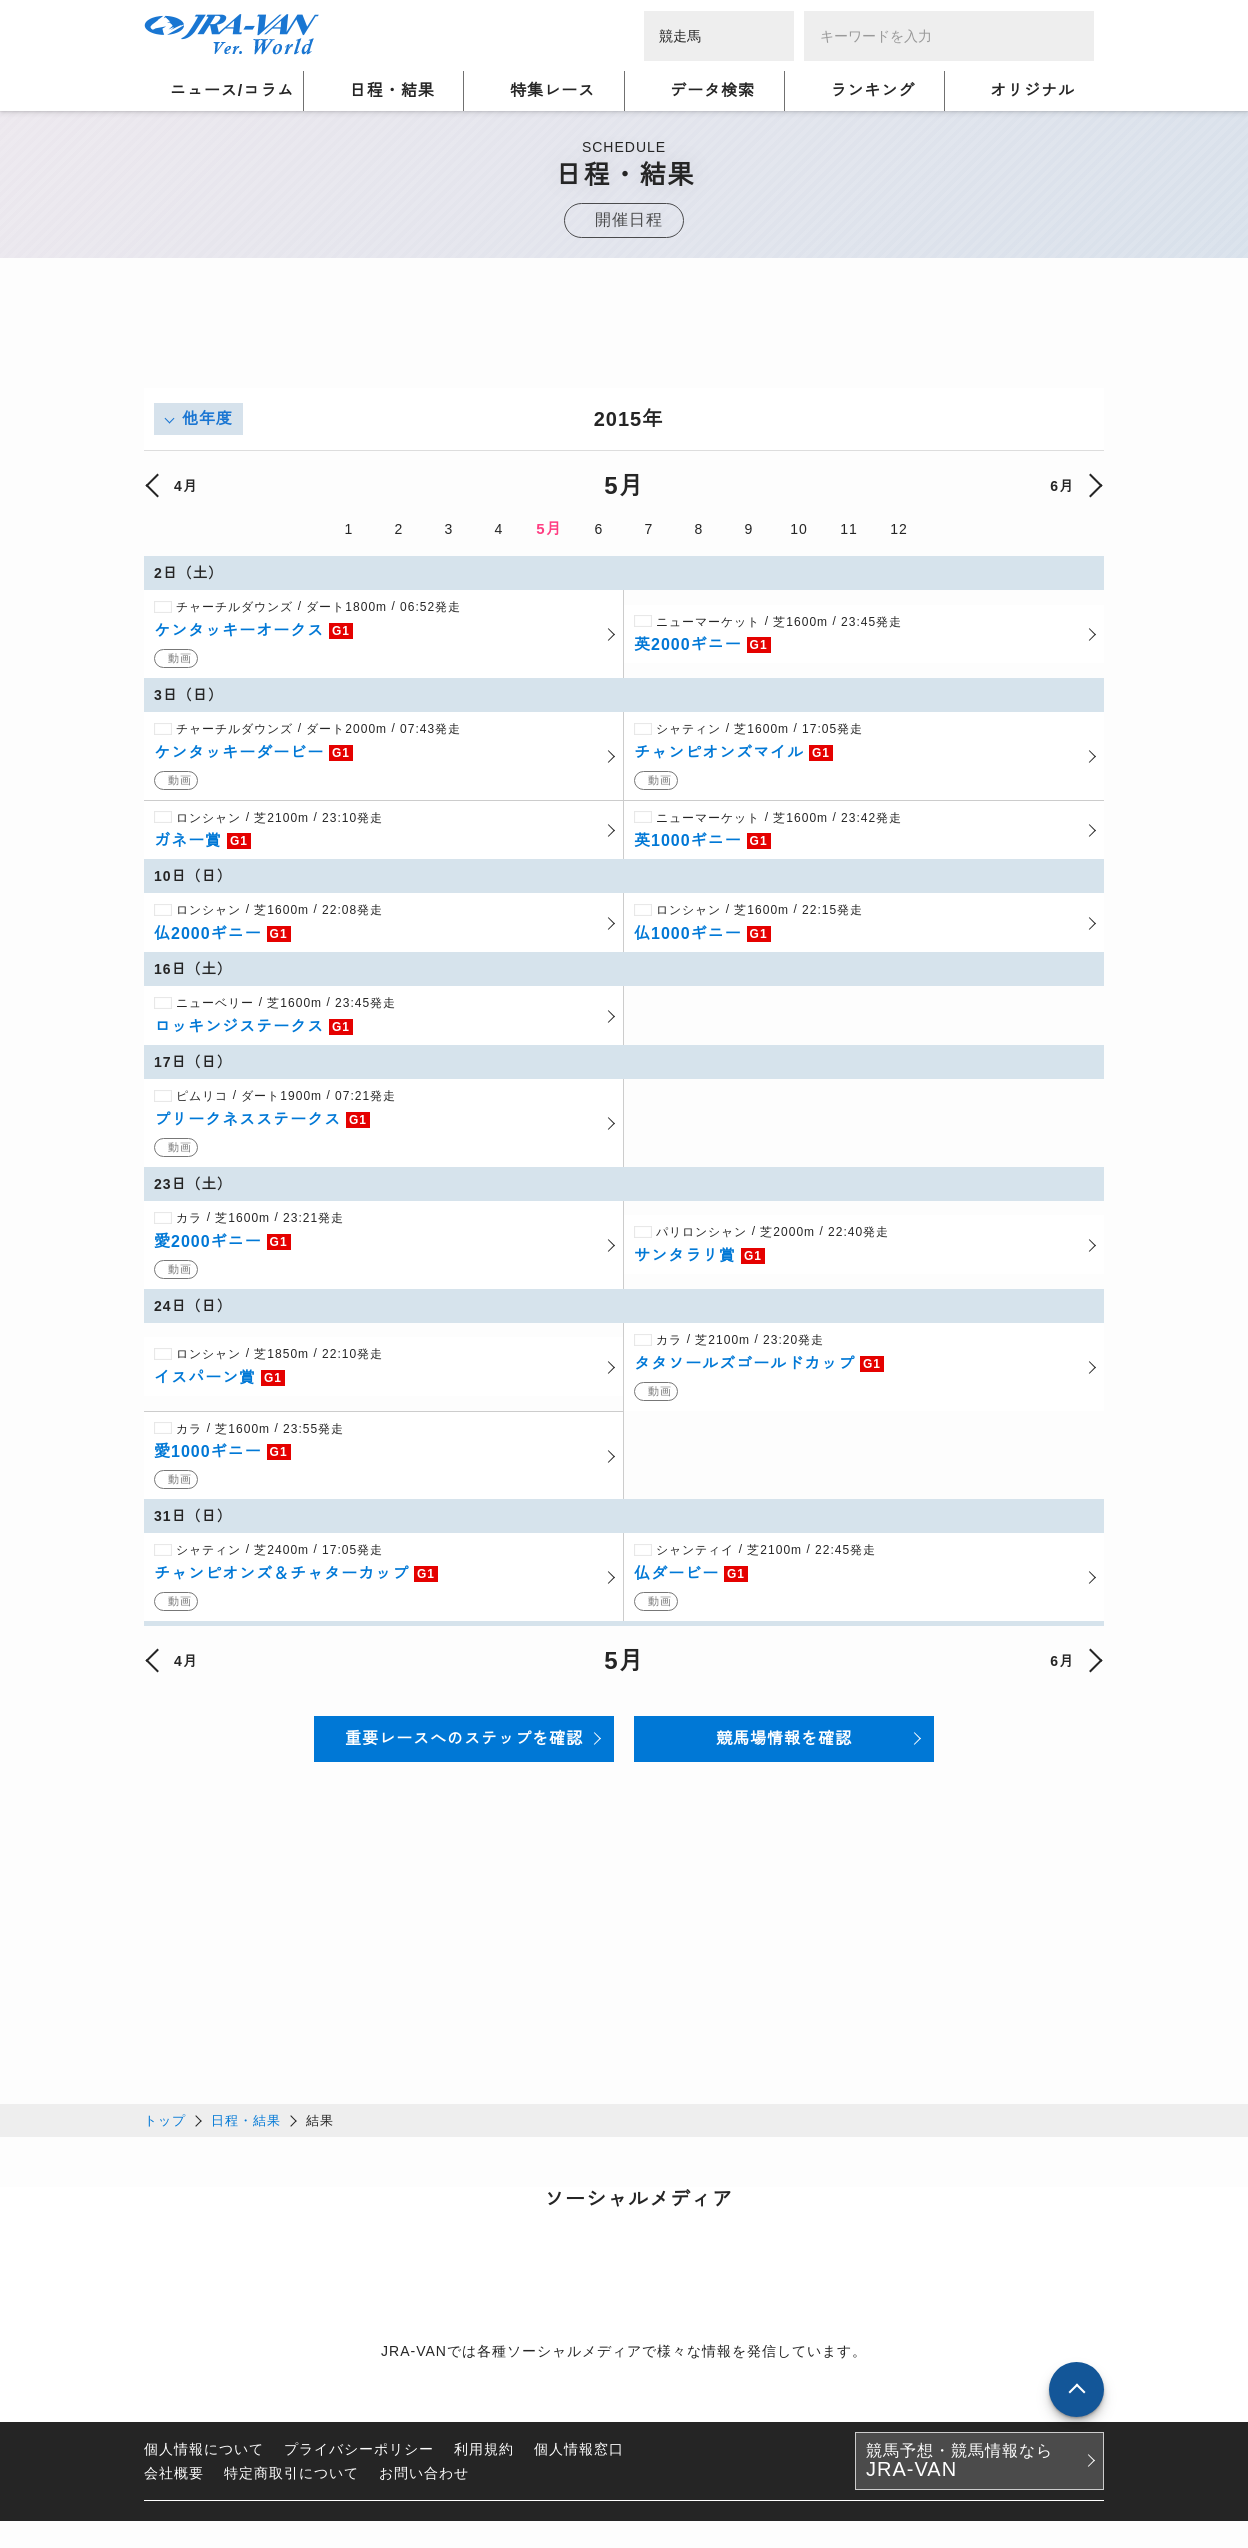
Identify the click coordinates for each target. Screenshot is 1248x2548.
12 (899, 529)
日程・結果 (246, 2127)
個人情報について (204, 2456)
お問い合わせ (424, 2480)
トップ (165, 2127)
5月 (548, 528)
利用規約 (484, 2456)
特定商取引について (291, 2480)
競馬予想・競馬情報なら (959, 2468)
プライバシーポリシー (359, 2456)
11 (849, 529)
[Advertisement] (624, 343)
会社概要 (174, 2480)
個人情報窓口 (579, 2456)
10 (799, 529)
